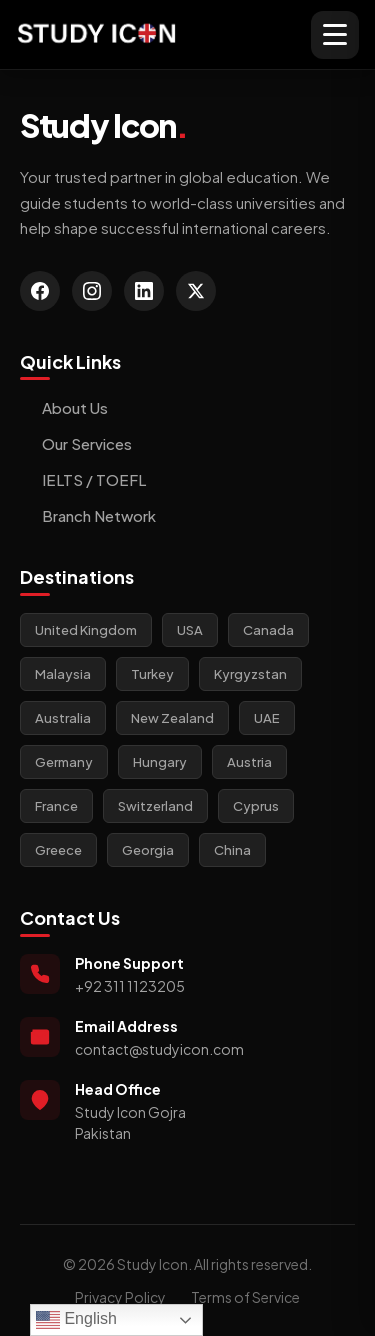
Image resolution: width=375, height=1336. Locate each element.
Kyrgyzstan (250, 674)
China (232, 850)
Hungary (160, 762)
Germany (64, 762)
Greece (58, 850)
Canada (268, 630)
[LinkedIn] (144, 291)
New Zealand (172, 718)
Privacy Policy (120, 1297)
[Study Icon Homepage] (96, 34)
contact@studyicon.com (159, 1049)
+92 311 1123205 (130, 986)
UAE (267, 718)
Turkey (152, 674)
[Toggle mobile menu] (335, 35)
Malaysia (63, 674)
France (56, 806)
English (76, 1320)
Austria (249, 762)
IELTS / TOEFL (83, 479)
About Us (64, 407)
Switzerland (155, 806)
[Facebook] (40, 291)
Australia (63, 718)
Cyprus (256, 806)
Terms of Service (245, 1297)
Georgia (148, 850)
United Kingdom (86, 630)
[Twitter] (196, 291)
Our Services (76, 443)
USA (190, 630)
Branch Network (88, 515)
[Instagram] (92, 291)
